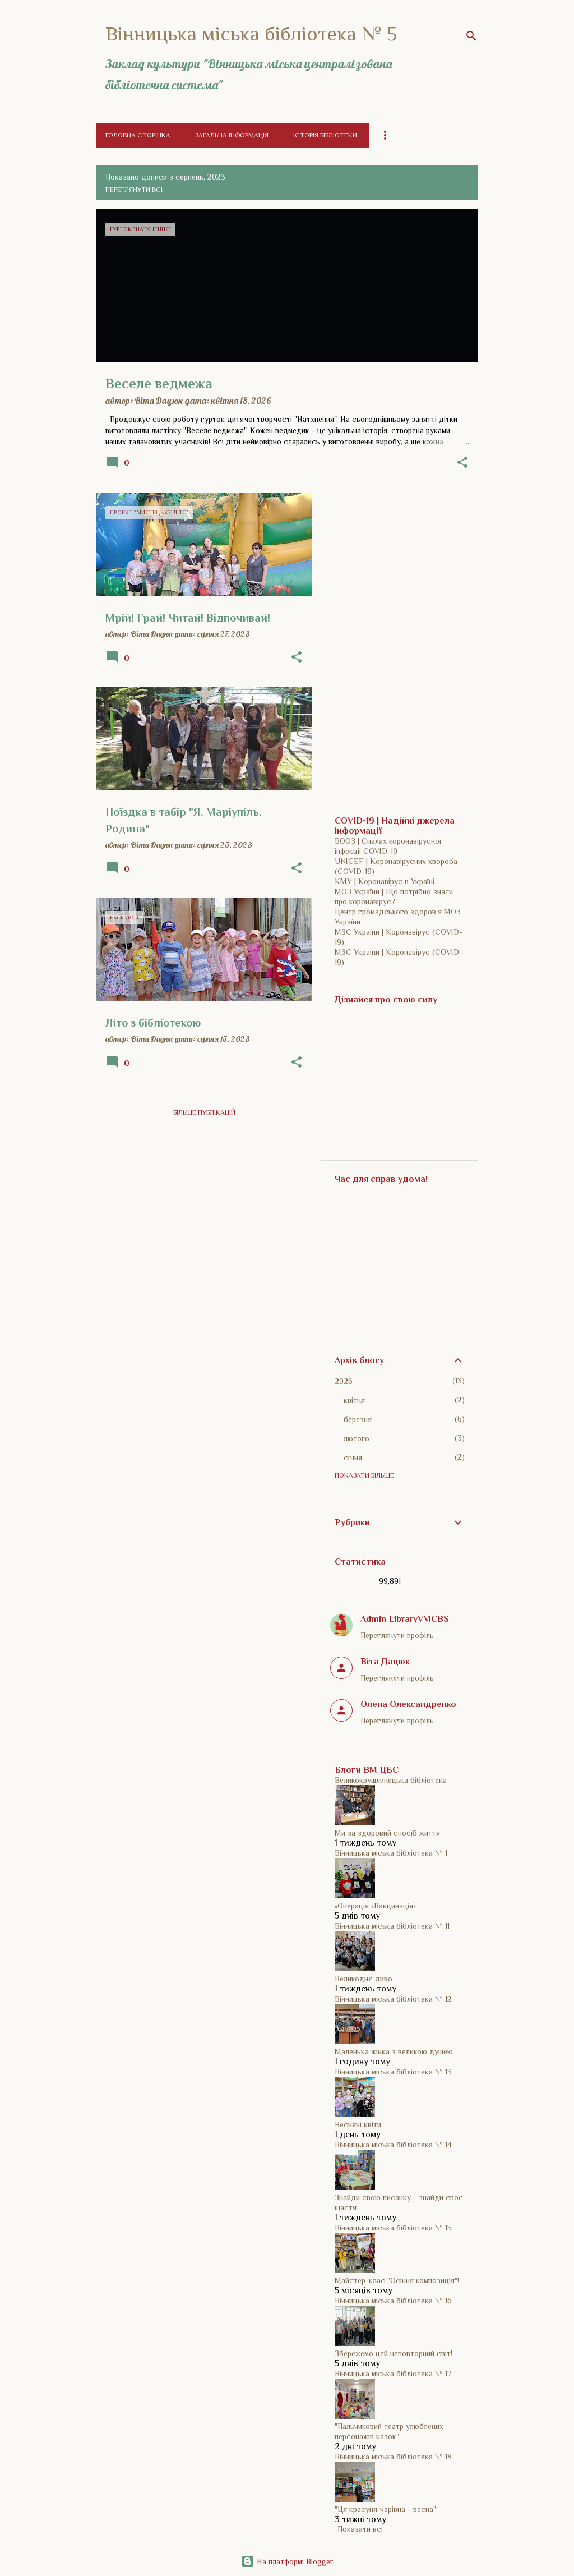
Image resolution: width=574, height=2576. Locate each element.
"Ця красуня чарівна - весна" (385, 2509)
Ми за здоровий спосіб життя (387, 1832)
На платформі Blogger (287, 2561)
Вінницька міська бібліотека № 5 (251, 33)
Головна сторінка (137, 135)
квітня (354, 1400)
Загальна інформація (232, 135)
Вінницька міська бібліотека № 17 (393, 2373)
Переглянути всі (134, 190)
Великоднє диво (363, 1978)
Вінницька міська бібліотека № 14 (393, 2144)
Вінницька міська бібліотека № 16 (393, 2300)
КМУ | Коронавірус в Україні (384, 881)
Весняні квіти (358, 2124)
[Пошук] (471, 35)
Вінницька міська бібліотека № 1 (391, 1852)
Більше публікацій (204, 1112)
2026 (344, 1381)
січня (353, 1457)
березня (358, 1419)
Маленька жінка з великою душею (394, 2051)
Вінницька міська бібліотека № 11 (392, 1925)
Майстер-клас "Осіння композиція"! (397, 2280)
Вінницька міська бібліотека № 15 (393, 2227)
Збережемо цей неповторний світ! (393, 2353)
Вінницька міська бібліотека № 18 (393, 2456)
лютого (356, 1438)
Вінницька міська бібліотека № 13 (393, 2071)
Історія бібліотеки (325, 135)
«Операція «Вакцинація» (375, 1905)
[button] (462, 463)
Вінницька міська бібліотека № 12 (393, 1998)
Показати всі (360, 2528)
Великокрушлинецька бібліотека (391, 1779)
